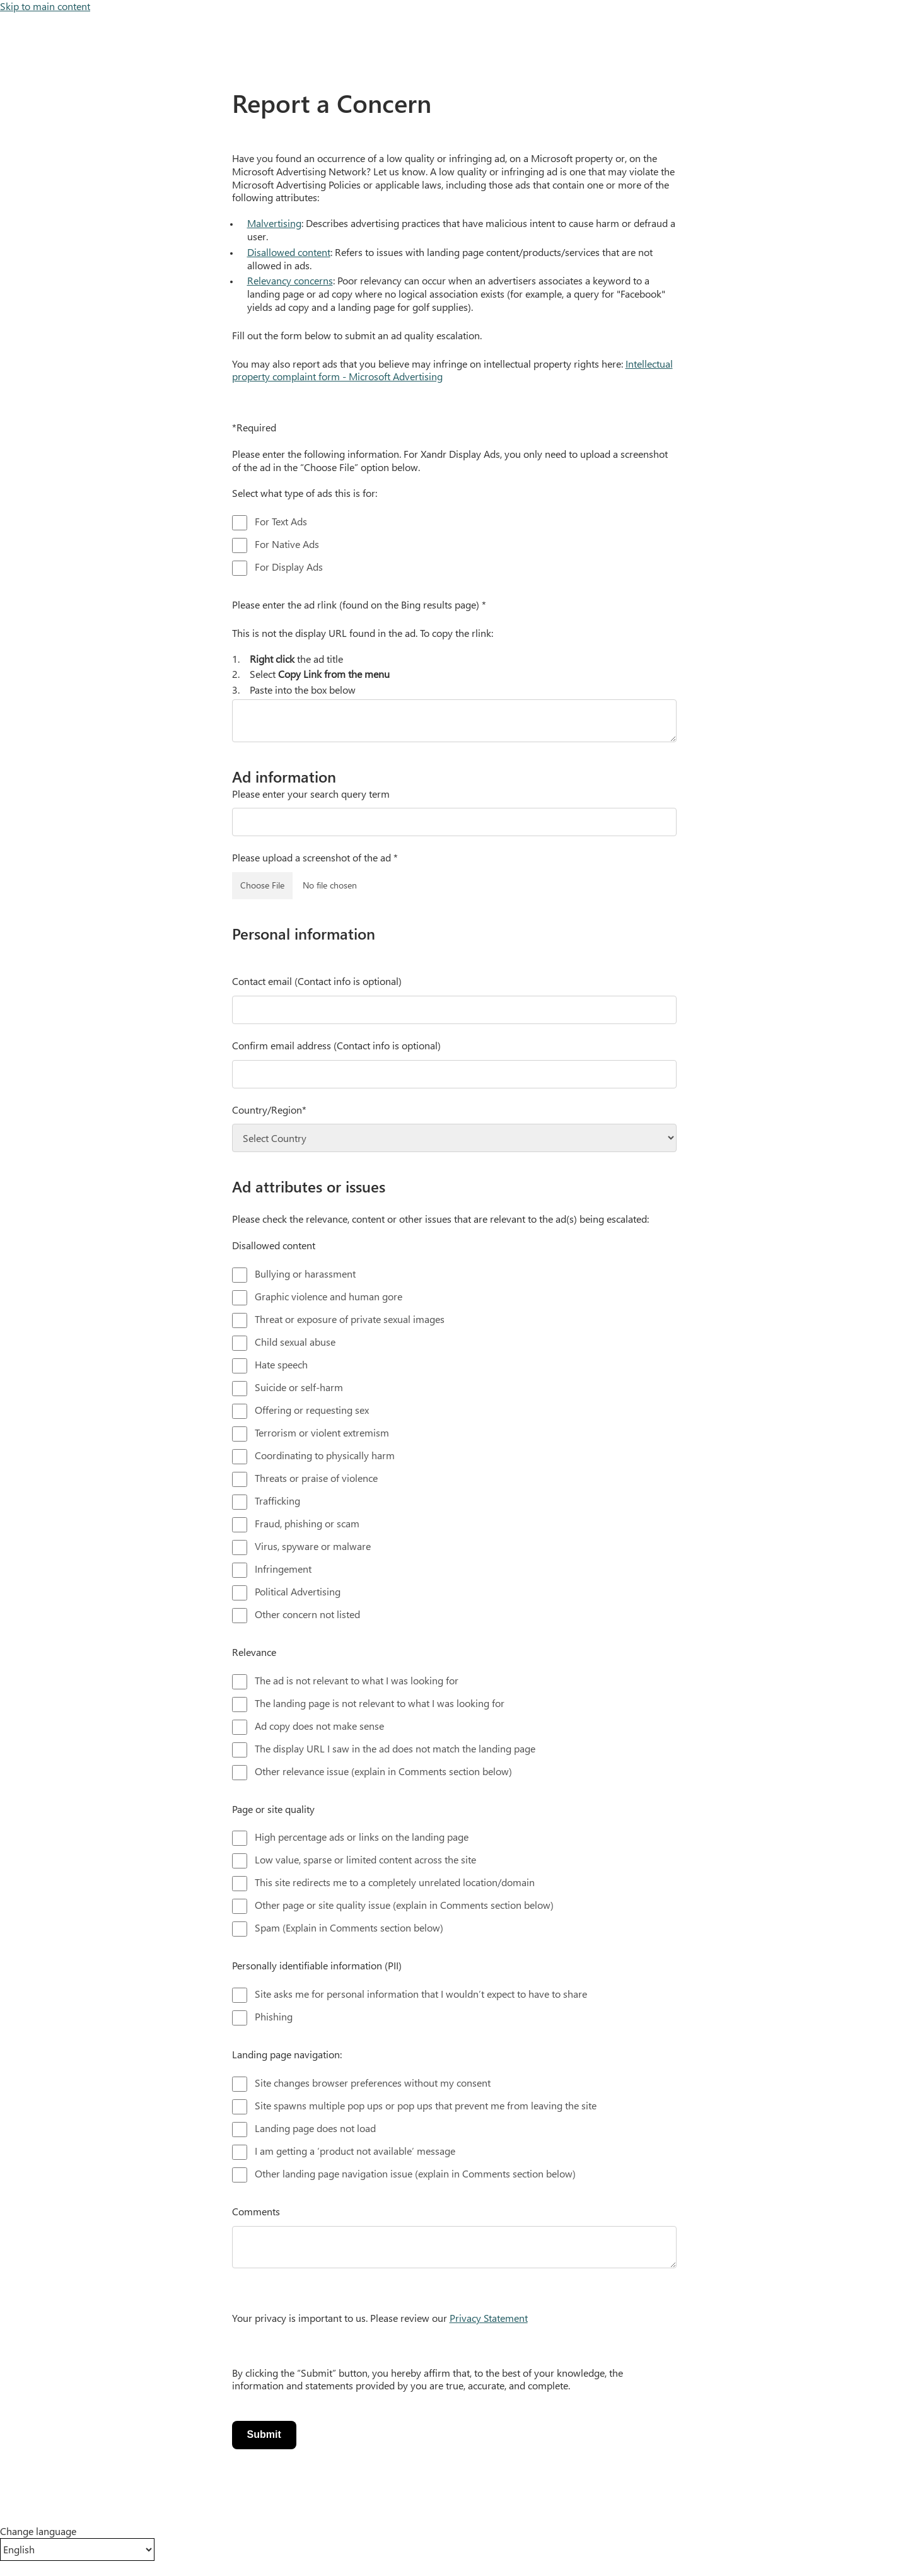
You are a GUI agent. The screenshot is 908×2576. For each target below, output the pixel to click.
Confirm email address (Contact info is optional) (336, 1045)
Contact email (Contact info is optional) (317, 981)
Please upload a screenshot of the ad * (315, 857)
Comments (256, 2211)
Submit (264, 2434)
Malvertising (274, 223)
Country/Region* (269, 1110)
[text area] (454, 720)
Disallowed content (288, 252)
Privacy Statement (489, 2317)
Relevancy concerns (290, 280)
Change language (38, 2531)
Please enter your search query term (311, 794)
